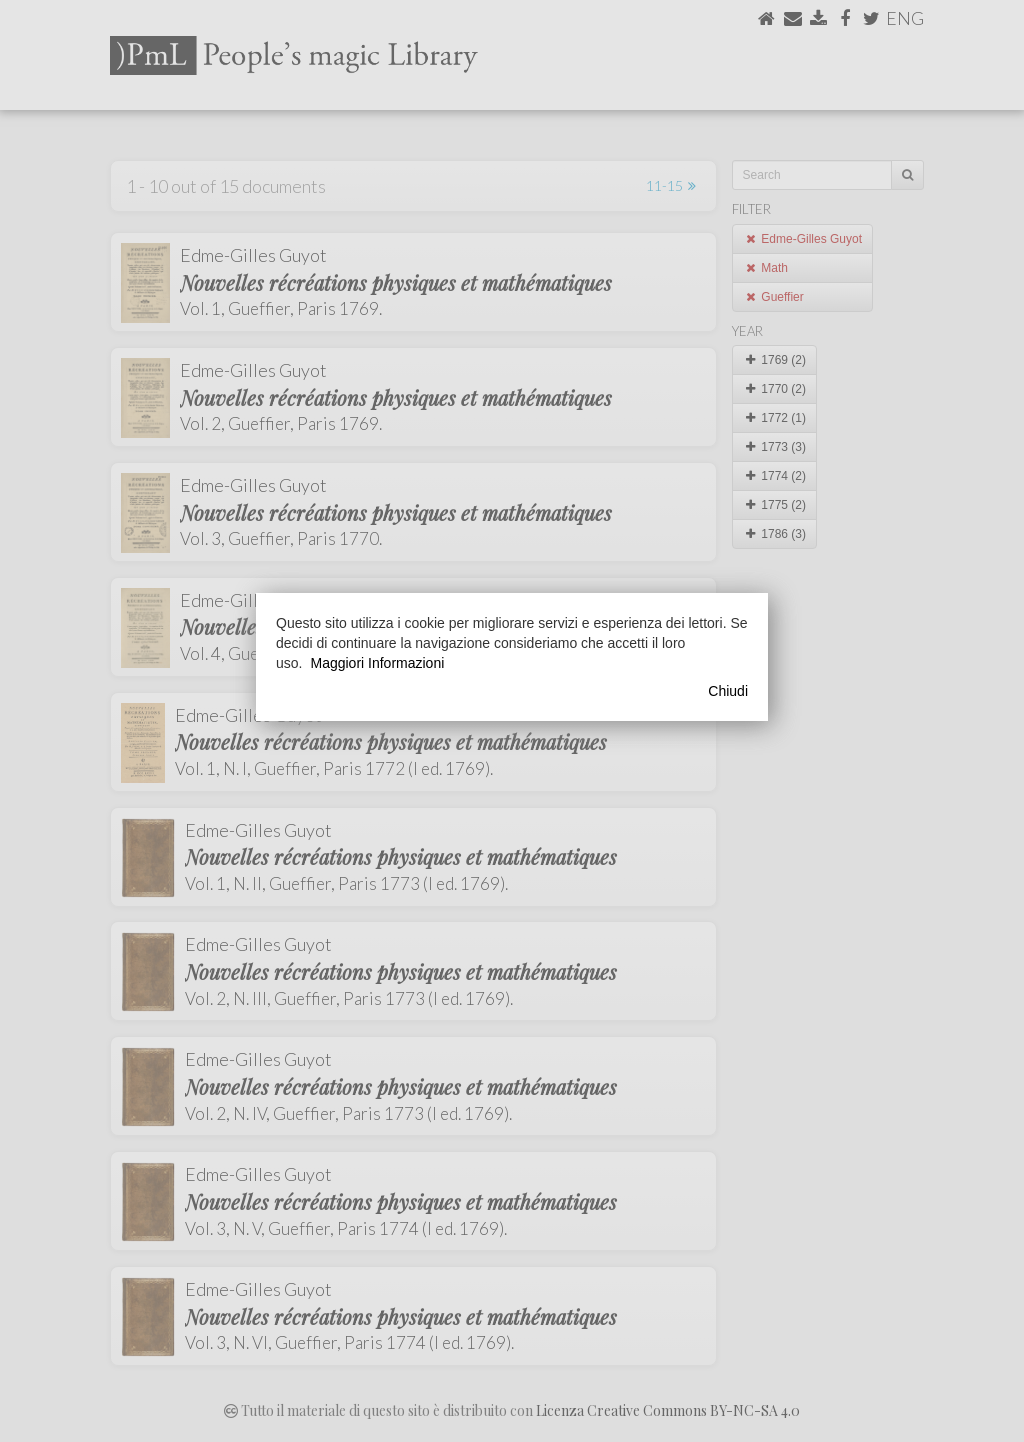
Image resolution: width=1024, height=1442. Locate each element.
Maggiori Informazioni (377, 663)
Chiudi (728, 691)
